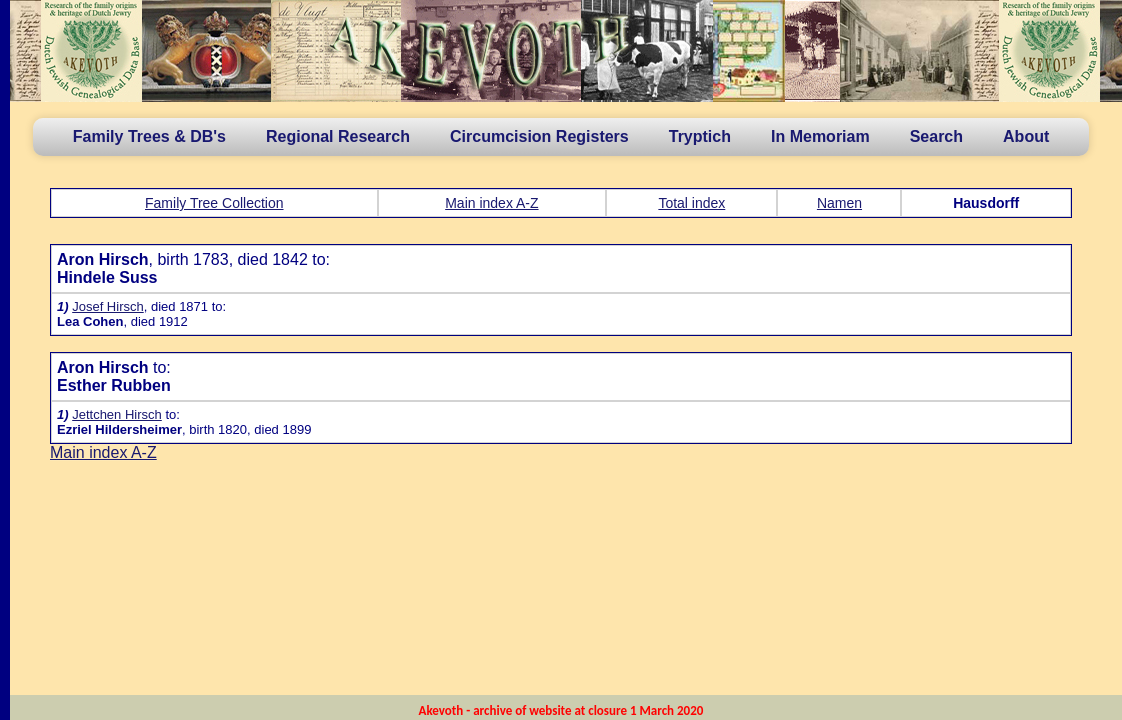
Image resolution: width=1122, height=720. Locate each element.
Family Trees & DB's (149, 136)
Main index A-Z (491, 203)
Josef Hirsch (108, 306)
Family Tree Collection (214, 203)
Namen (839, 203)
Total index (691, 203)
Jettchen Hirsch (117, 414)
